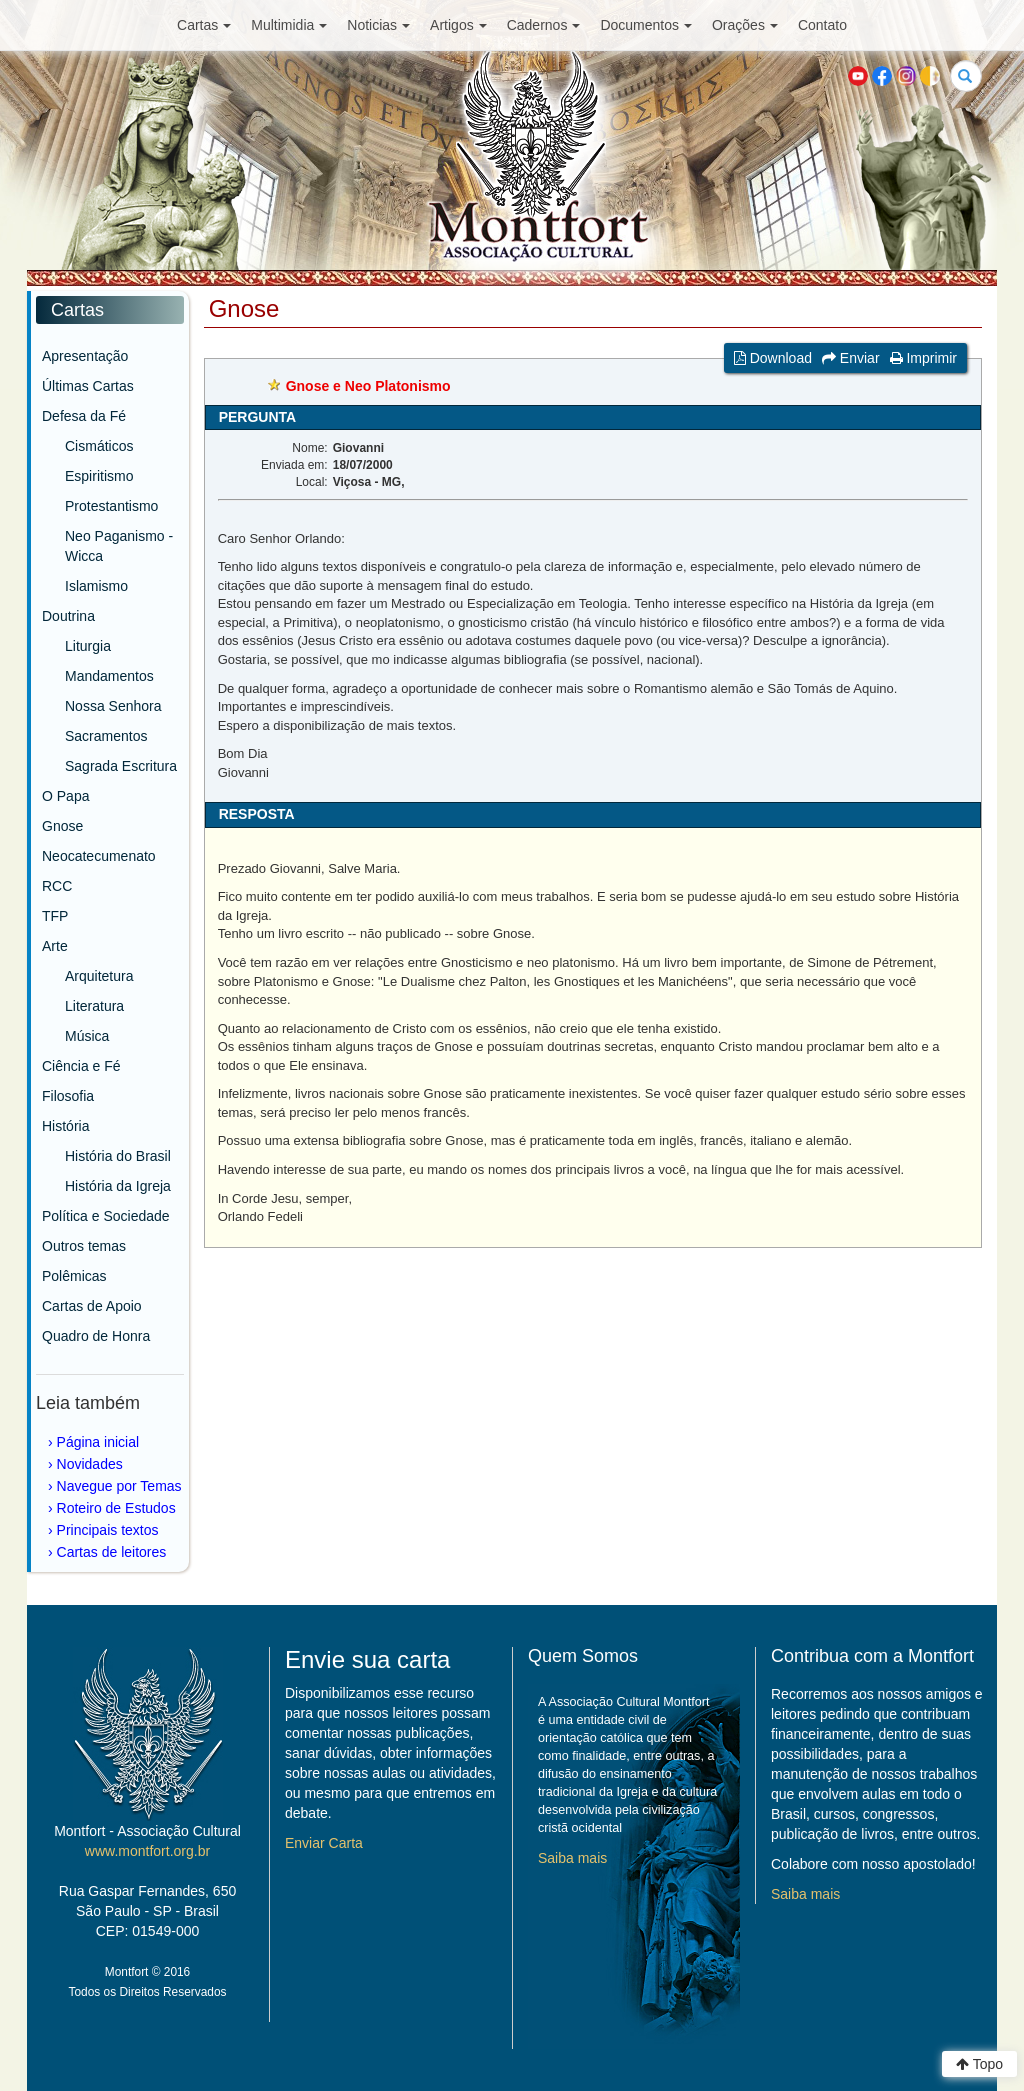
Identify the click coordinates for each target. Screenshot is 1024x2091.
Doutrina (68, 616)
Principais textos (108, 1530)
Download (773, 358)
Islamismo (96, 586)
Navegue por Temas (119, 1486)
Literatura (94, 1006)
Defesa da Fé (84, 416)
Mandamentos (109, 676)
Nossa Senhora (113, 706)
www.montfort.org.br (147, 1851)
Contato (822, 25)
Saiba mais (572, 1858)
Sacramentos (106, 736)
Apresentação (85, 356)
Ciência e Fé (81, 1066)
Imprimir (923, 358)
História (65, 1126)
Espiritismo (99, 476)
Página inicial (98, 1442)
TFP (55, 916)
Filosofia (68, 1096)
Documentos (646, 25)
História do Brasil (118, 1156)
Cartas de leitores (112, 1552)
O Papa (65, 796)
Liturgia (88, 646)
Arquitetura (99, 976)
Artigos (458, 25)
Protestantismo (111, 506)
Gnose (62, 826)
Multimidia (289, 25)
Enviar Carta (324, 1843)
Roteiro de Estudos (116, 1508)
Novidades (90, 1464)
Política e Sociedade (106, 1216)
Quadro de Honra (96, 1336)
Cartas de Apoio (92, 1306)
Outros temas (84, 1246)
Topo (979, 2064)
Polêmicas (74, 1276)
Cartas (204, 25)
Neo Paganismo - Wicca (119, 546)
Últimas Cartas (88, 386)
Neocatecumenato (99, 856)
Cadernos (544, 25)
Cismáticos (99, 446)
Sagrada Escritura (121, 766)
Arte (55, 946)
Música (87, 1036)
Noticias (378, 25)
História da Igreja (118, 1186)
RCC (57, 886)
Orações (745, 25)
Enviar (851, 358)
